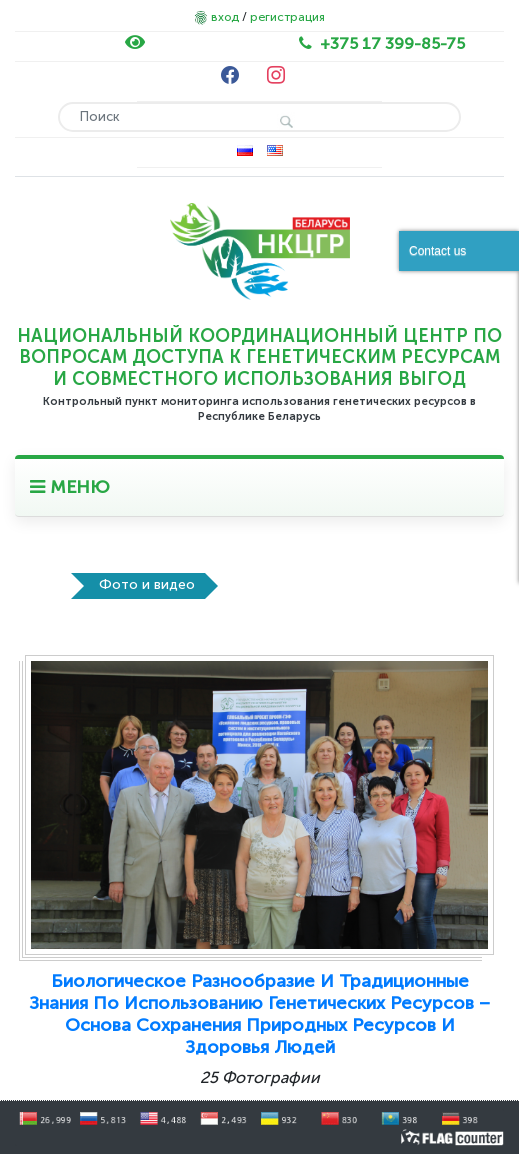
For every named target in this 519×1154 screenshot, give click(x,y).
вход (225, 17)
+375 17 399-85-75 (392, 43)
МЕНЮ (70, 487)
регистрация (287, 17)
